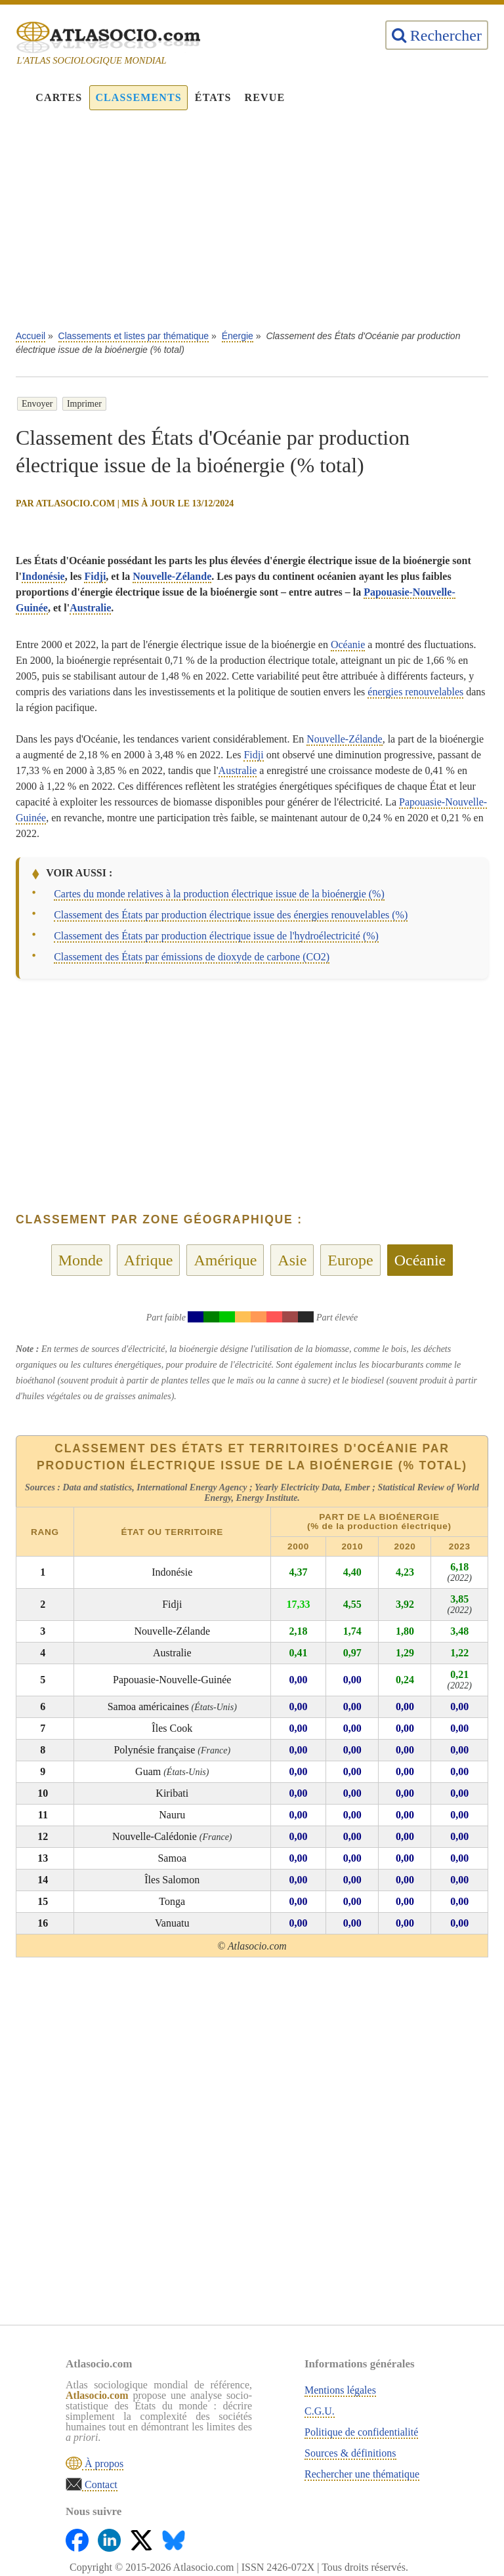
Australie (90, 607)
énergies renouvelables (415, 691)
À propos (102, 2463)
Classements (138, 97)
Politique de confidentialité (361, 2432)
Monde (80, 1260)
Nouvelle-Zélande (172, 576)
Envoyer (37, 404)
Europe (350, 1260)
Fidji (95, 576)
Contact (99, 2484)
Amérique (225, 1260)
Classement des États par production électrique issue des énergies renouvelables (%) (231, 914)
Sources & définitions (350, 2453)
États (213, 97)
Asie (292, 1260)
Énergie (237, 336)
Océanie (348, 644)
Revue (265, 97)
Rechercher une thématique (361, 2474)
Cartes (58, 97)
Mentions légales (340, 2390)
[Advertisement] (252, 227)
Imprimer (84, 404)
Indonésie (43, 576)
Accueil (30, 336)
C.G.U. (319, 2411)
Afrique (148, 1260)
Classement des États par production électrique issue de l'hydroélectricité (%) (216, 935)
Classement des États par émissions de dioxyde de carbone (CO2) (191, 956)
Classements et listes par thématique (133, 336)
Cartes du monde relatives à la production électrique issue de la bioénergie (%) (219, 893)
